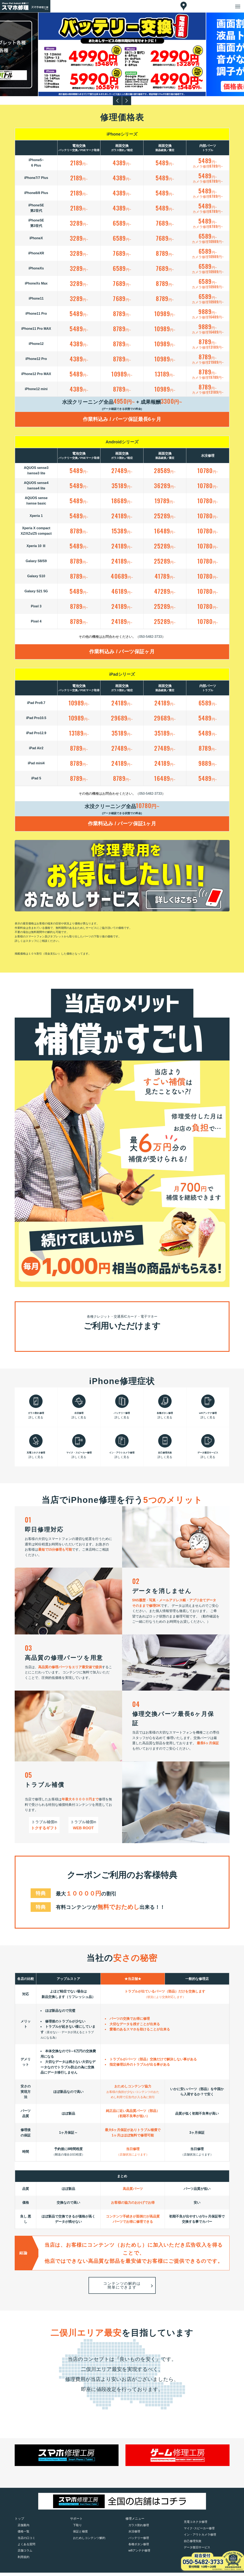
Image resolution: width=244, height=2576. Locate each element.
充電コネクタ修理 (195, 2525)
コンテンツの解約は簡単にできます (122, 2289)
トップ (19, 2522)
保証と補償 (80, 2534)
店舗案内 (23, 2528)
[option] (122, 54)
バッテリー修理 (138, 2541)
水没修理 (134, 2534)
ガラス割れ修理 (138, 2528)
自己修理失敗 (192, 2544)
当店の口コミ (26, 2541)
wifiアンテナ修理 (139, 2554)
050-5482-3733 (150, 636)
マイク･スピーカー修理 (199, 2531)
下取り (77, 2528)
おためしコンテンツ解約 (89, 2541)
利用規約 (23, 2560)
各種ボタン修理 (138, 2547)
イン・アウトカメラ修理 (200, 2538)
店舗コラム (25, 2554)
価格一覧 (23, 2534)
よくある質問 (26, 2547)
